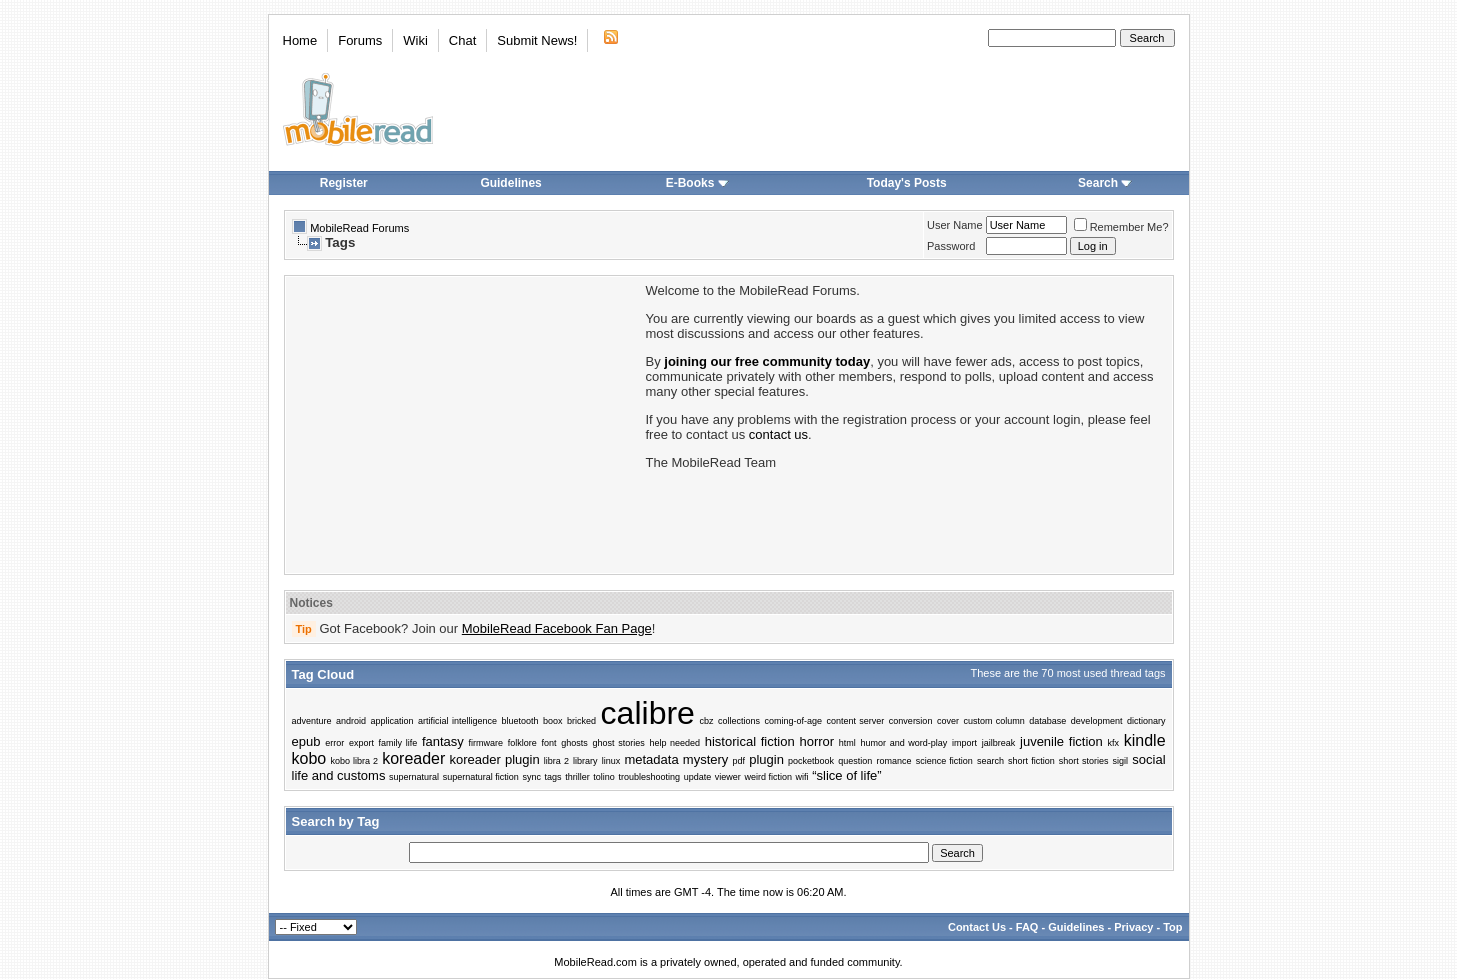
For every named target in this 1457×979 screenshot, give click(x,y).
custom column (993, 721)
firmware (486, 743)
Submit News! (537, 40)
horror (816, 741)
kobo (309, 758)
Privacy (1133, 927)
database (1047, 721)
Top (1172, 927)
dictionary (1146, 721)
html (847, 743)
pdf (739, 761)
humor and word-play (904, 743)
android (351, 721)
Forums (360, 40)
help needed (674, 743)
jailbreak (999, 743)
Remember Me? (1121, 227)
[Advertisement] (464, 423)
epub (306, 741)
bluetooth (520, 721)
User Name (955, 225)
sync (531, 777)
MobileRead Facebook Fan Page (557, 628)
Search (1105, 183)
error (334, 743)
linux (611, 761)
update (698, 777)
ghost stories (619, 743)
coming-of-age (793, 721)
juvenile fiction (1061, 741)
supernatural (414, 777)
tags (553, 777)
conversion (911, 721)
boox (553, 721)
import (964, 743)
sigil (1121, 761)
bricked (581, 721)
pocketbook (811, 761)
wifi (802, 777)
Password (951, 246)
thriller (577, 777)
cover (948, 721)
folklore (522, 743)
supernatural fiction (481, 777)
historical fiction (750, 741)
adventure (312, 721)
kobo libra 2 (354, 761)
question (855, 761)
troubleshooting (649, 777)
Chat (462, 40)
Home (300, 40)
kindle (1145, 740)
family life (398, 743)
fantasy (443, 741)
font (549, 743)
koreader (413, 758)
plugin (766, 759)
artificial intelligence (457, 721)
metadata (651, 759)
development (1097, 721)
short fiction (1031, 761)
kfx (1113, 743)
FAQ (1027, 927)
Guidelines (510, 183)
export (361, 743)
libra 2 (556, 761)
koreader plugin (495, 759)
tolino (604, 777)
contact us (778, 434)
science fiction (944, 761)
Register (344, 183)
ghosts (574, 743)
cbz (706, 721)
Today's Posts (907, 183)
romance (893, 761)
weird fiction (768, 777)
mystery (706, 759)
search (990, 761)
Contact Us (977, 927)
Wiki (415, 40)
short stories (1084, 761)
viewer (728, 777)
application (392, 721)
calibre (648, 713)
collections (739, 721)
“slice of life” (846, 775)
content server (855, 721)
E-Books (697, 183)
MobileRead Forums (359, 228)
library (585, 761)
